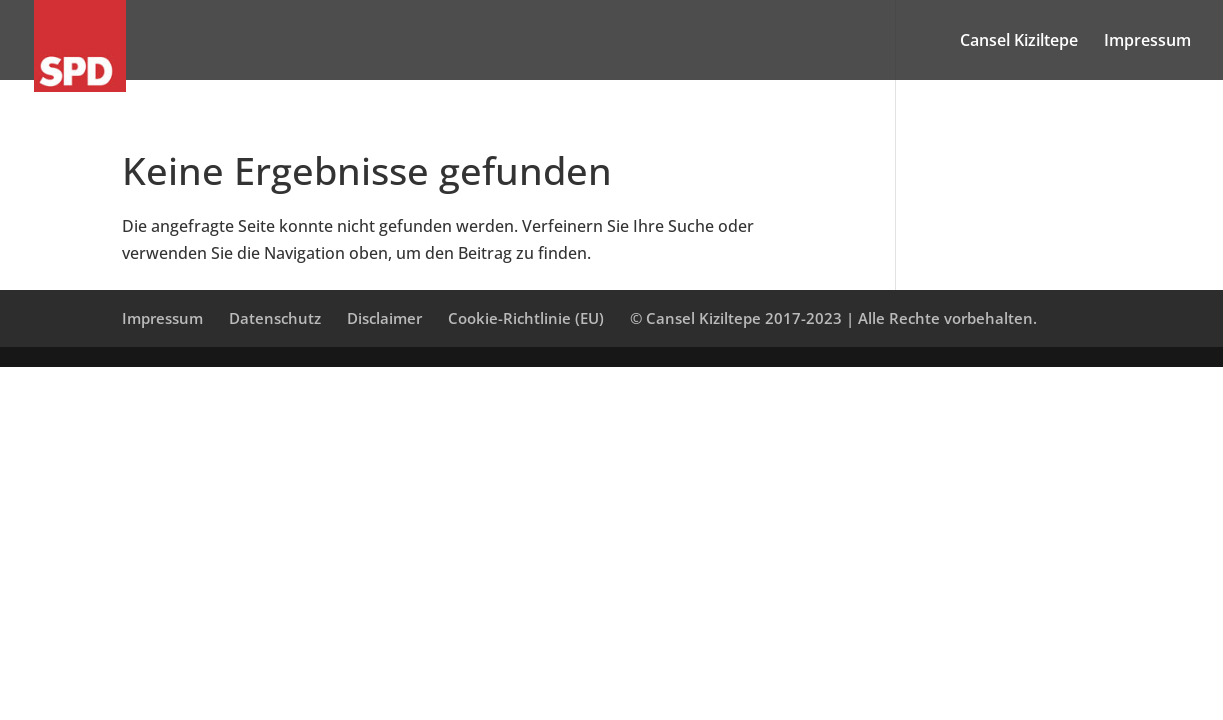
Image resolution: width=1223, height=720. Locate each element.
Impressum (1147, 42)
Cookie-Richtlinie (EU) (526, 318)
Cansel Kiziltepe (1019, 42)
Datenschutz (275, 318)
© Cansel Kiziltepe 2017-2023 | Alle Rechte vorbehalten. (833, 318)
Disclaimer (384, 318)
